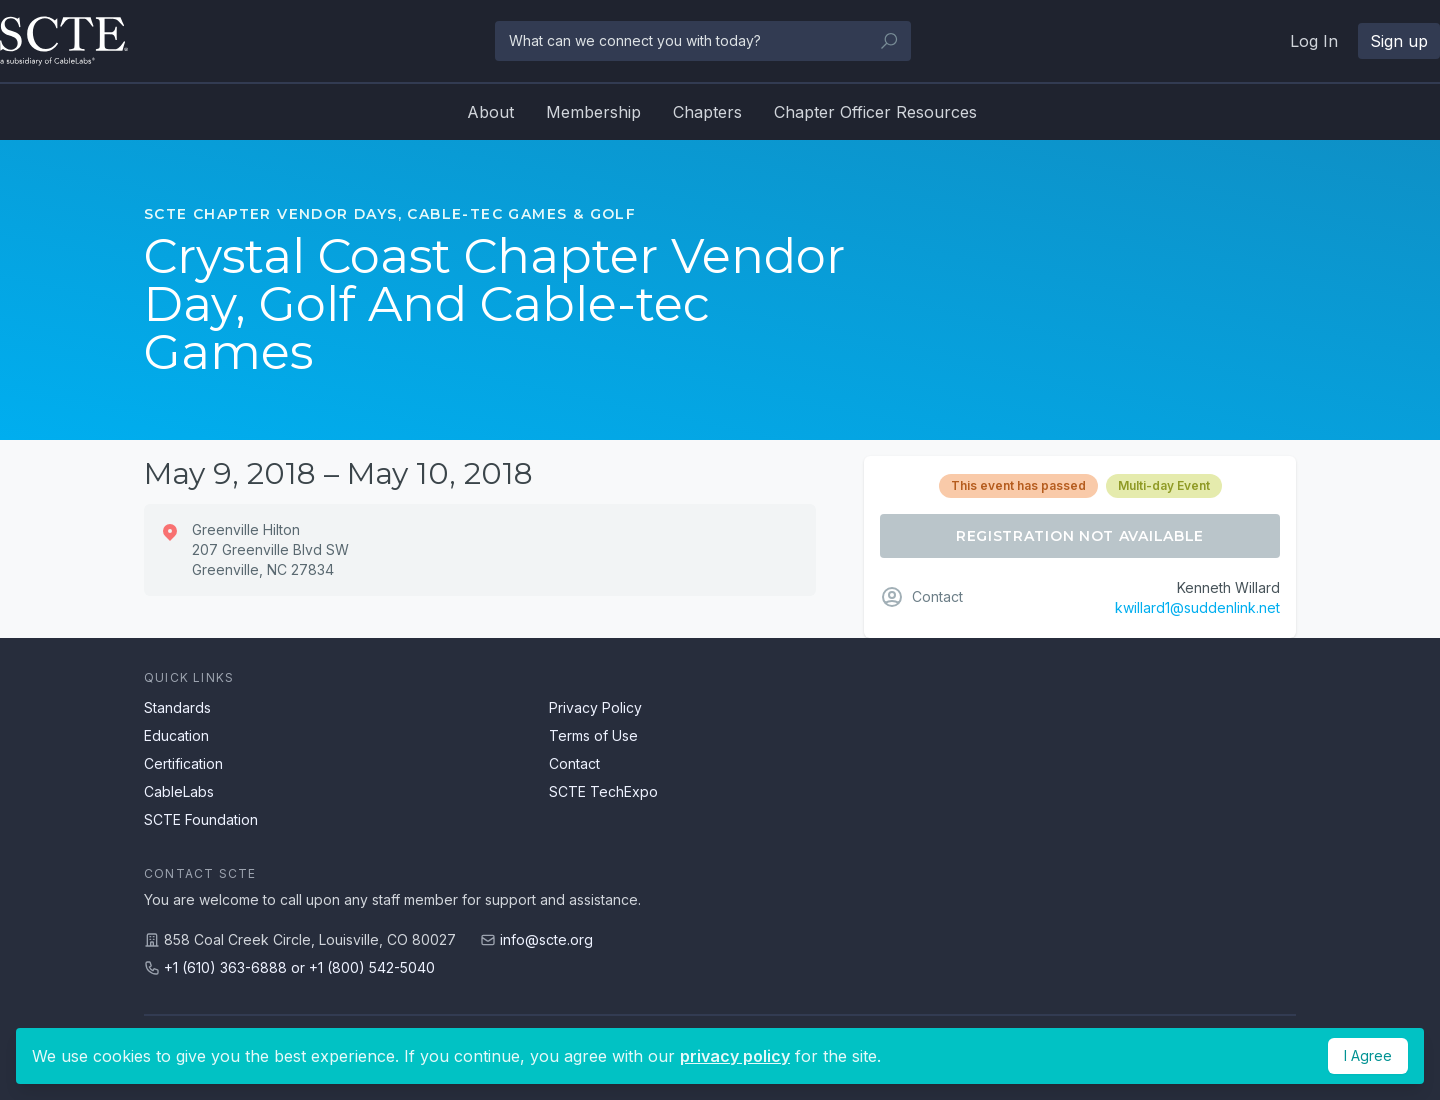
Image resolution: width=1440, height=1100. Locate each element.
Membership (593, 112)
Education (176, 735)
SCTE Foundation (201, 819)
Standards (177, 707)
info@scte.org (546, 939)
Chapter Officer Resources (875, 112)
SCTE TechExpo (603, 791)
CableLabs (179, 791)
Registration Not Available (1080, 536)
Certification (183, 763)
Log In (1314, 41)
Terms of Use (593, 735)
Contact (574, 763)
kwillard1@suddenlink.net (1197, 607)
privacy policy (735, 1056)
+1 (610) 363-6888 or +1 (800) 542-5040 (299, 967)
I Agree (1368, 1055)
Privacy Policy (595, 707)
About (490, 112)
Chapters (707, 112)
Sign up (1399, 41)
